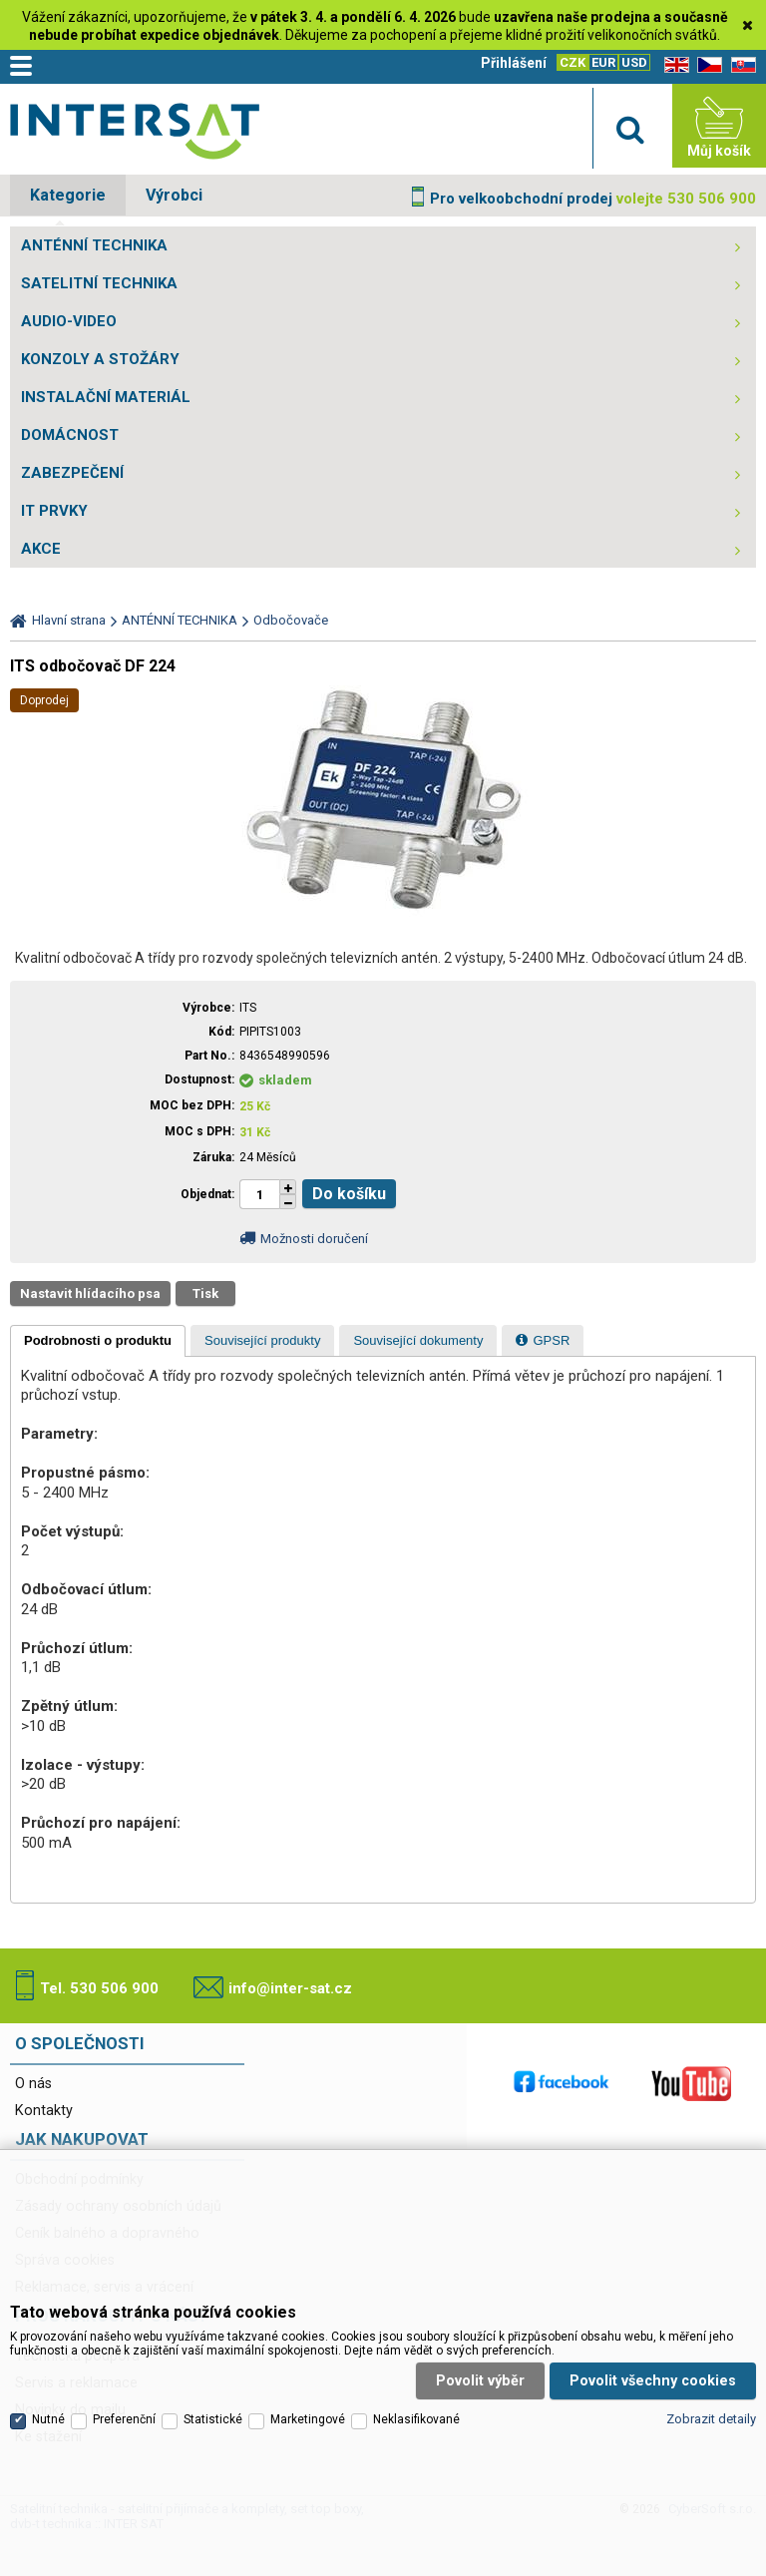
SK (740, 65)
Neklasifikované (416, 2417)
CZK (572, 62)
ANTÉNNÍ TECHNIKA (94, 245)
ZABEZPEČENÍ (72, 473)
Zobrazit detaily (711, 2417)
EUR (603, 62)
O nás (33, 2083)
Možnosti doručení (314, 1238)
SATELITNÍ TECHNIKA (99, 283)
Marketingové (307, 2417)
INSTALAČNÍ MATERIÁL (106, 397)
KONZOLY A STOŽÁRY (100, 359)
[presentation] (98, 1341)
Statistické (213, 2417)
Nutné (48, 2417)
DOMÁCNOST (70, 435)
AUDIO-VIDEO (69, 321)
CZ (706, 65)
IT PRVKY (54, 511)
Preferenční (124, 2417)
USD (634, 62)
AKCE (41, 549)
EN (673, 65)
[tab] (98, 1341)
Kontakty (44, 2110)
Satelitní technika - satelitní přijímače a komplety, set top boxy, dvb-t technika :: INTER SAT (134, 131)
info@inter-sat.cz (290, 1988)
